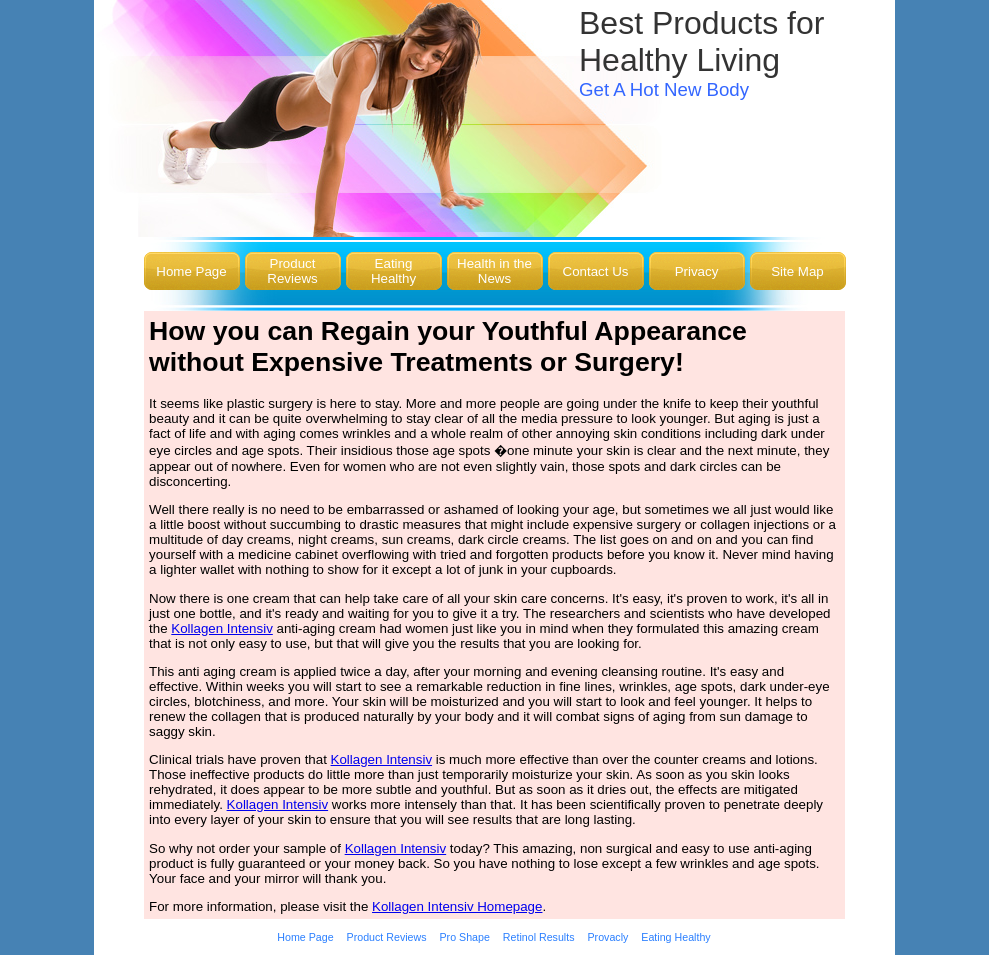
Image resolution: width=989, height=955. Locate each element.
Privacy (697, 271)
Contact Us (596, 271)
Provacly (607, 937)
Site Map (797, 271)
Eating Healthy (393, 271)
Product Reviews (292, 271)
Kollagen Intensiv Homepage (457, 906)
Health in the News (494, 271)
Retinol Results (539, 937)
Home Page (191, 271)
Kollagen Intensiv (222, 628)
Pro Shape (465, 937)
